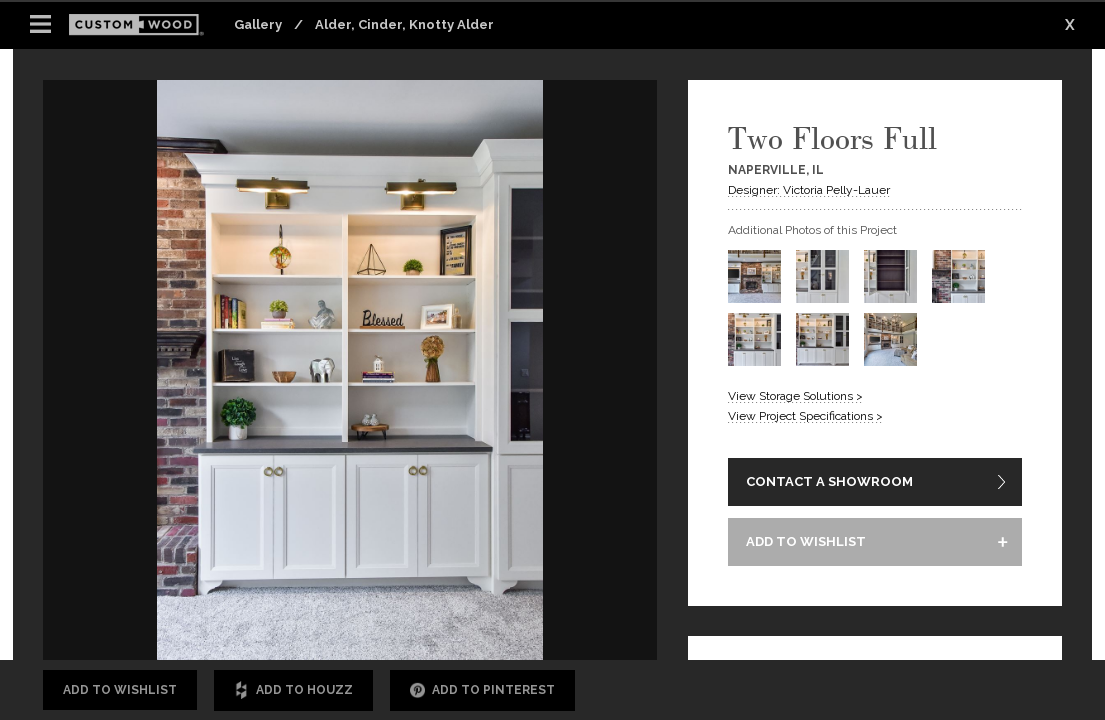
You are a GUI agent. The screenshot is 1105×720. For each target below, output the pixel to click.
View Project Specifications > (805, 416)
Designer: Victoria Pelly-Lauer (809, 190)
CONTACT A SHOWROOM (829, 481)
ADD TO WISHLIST (806, 541)
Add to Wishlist (120, 690)
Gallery (258, 24)
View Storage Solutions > (795, 396)
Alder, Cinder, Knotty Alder (404, 24)
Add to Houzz (293, 690)
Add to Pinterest (482, 690)
